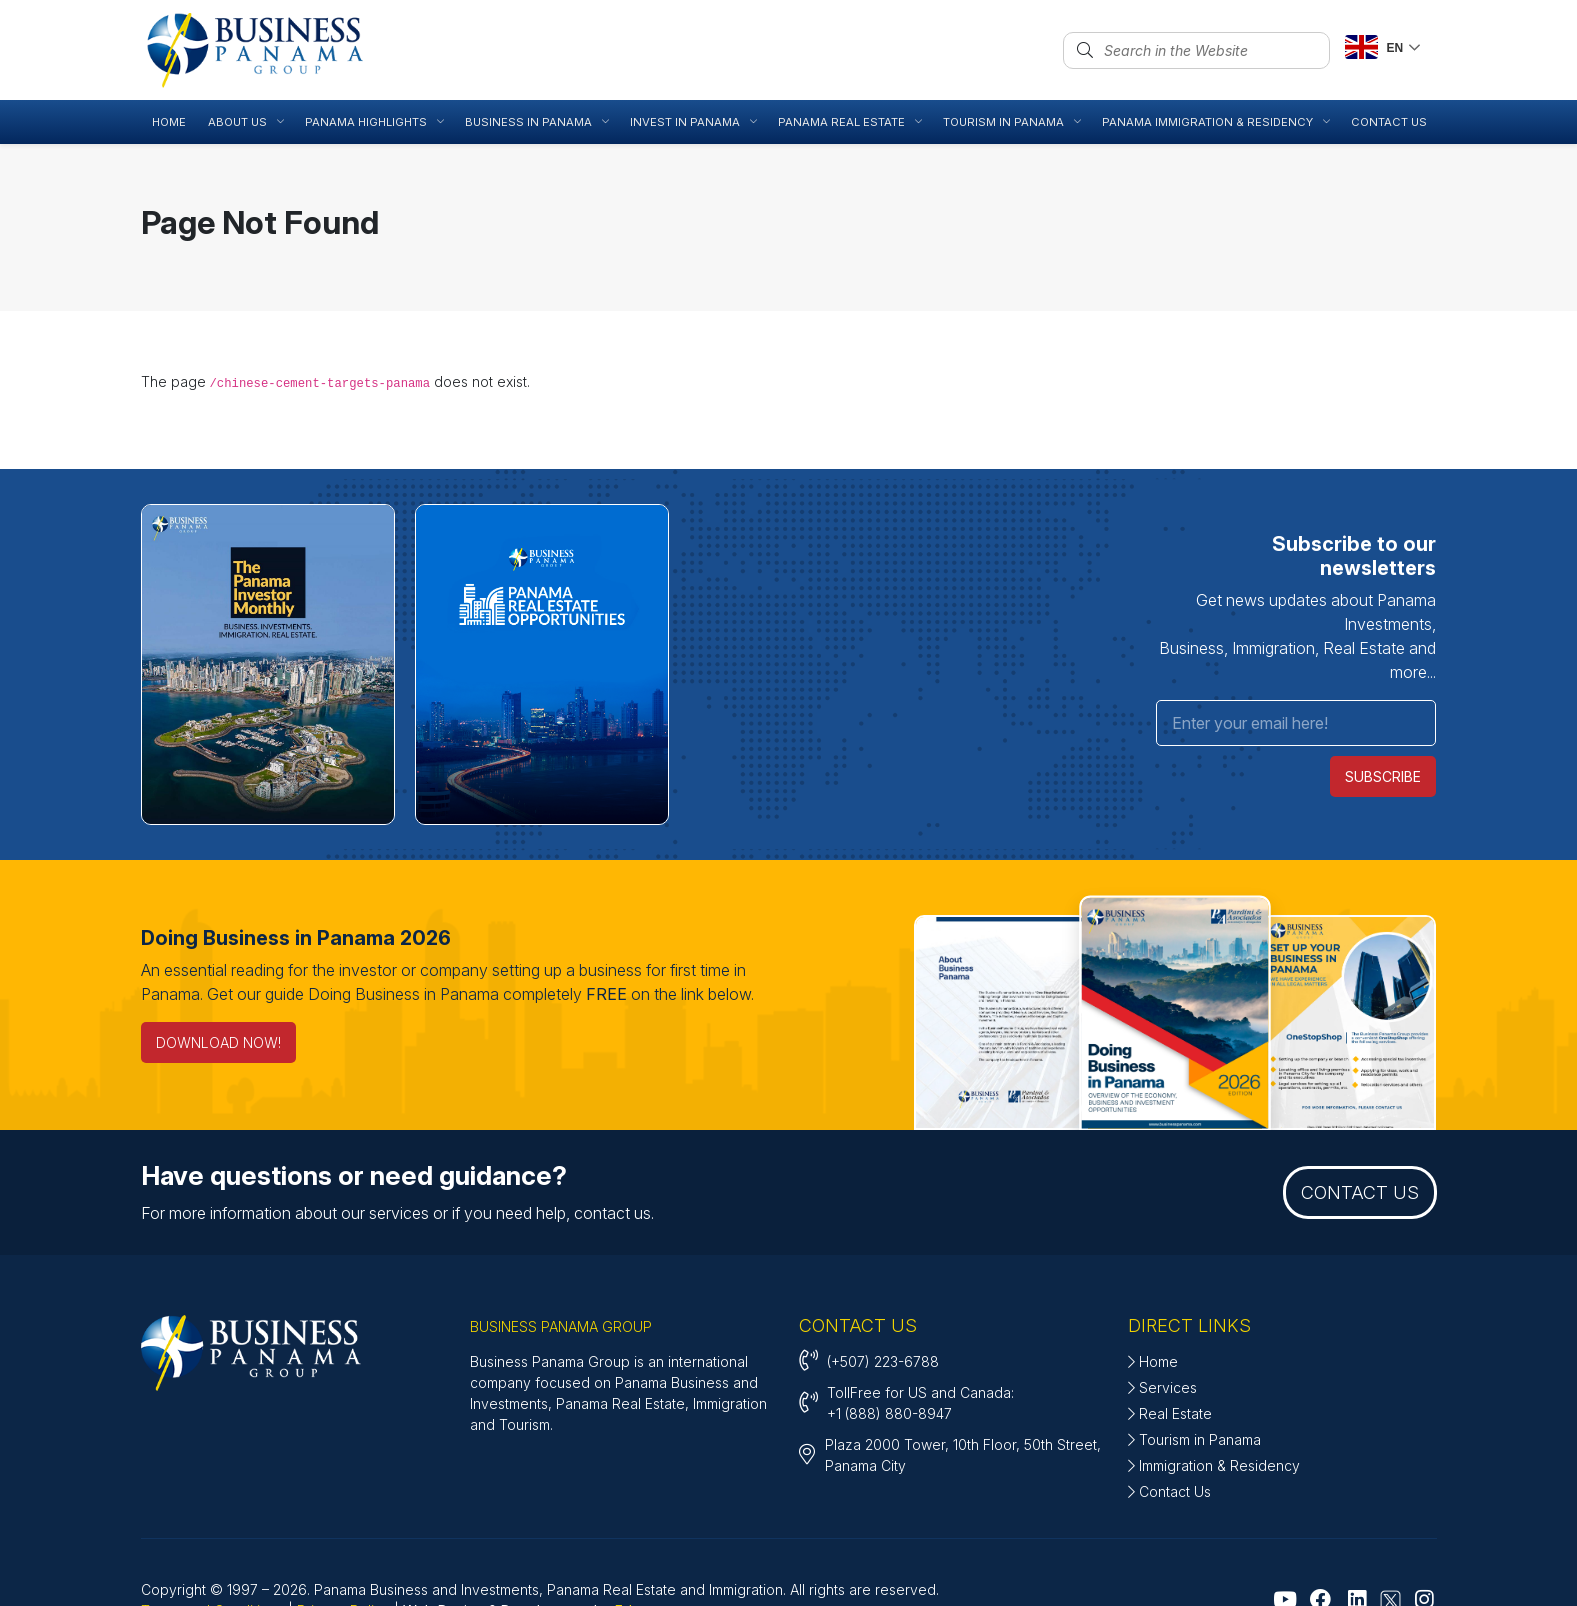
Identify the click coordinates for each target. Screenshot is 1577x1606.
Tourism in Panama (1194, 1364)
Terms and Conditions (212, 1535)
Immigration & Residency (1214, 1390)
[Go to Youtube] (1285, 1525)
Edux (631, 1535)
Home (1153, 1286)
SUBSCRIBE (1384, 703)
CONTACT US (1360, 1116)
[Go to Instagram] (1424, 1525)
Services (1162, 1312)
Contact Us (1169, 1416)
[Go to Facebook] (1321, 1525)
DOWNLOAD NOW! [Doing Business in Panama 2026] (218, 967)
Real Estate (1170, 1338)
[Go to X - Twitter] (1390, 1525)
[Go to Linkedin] (1357, 1525)
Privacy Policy (343, 1535)
